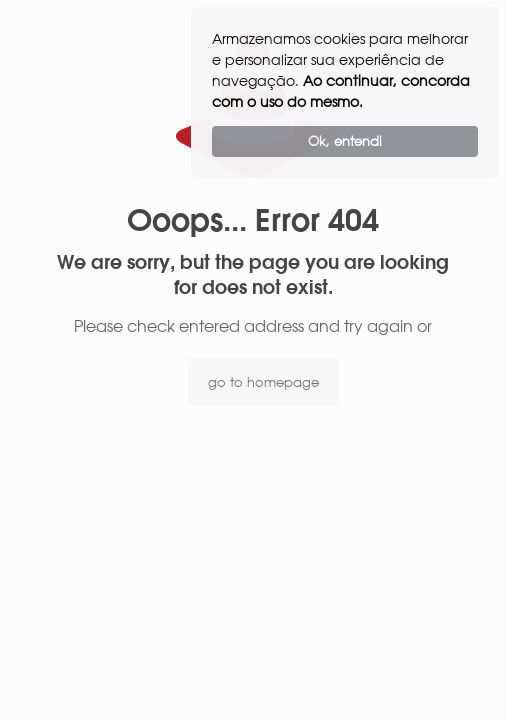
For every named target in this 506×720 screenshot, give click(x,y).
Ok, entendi (345, 141)
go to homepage (263, 382)
